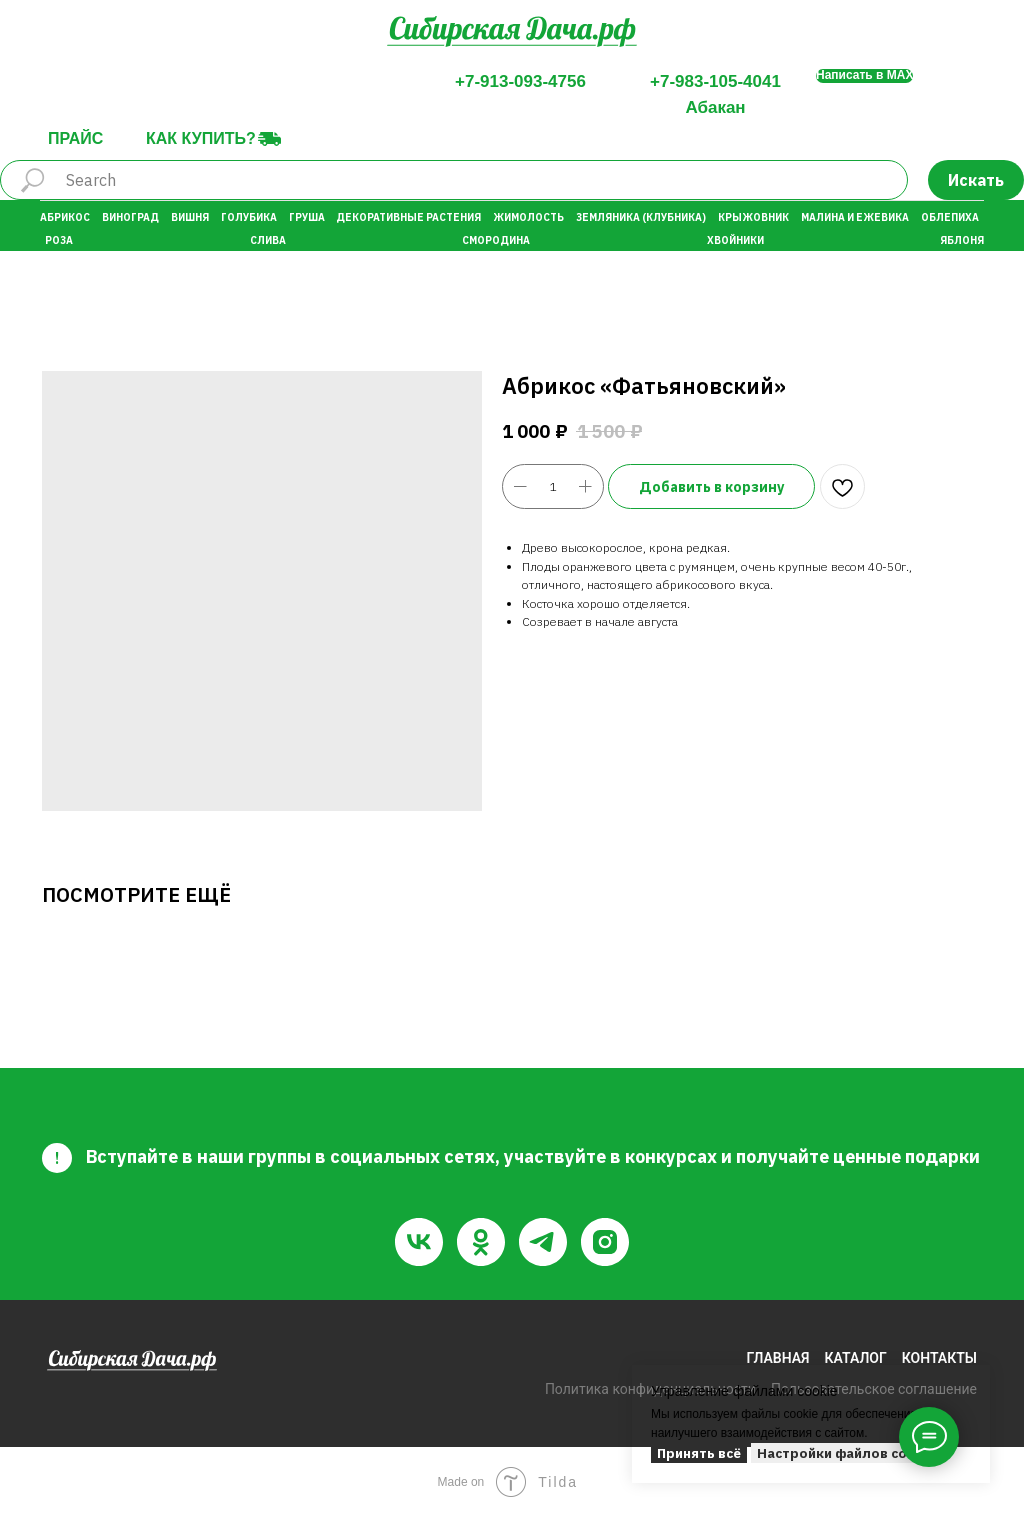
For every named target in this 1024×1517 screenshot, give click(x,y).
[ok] (481, 1242)
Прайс (75, 138)
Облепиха (950, 217)
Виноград (130, 217)
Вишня (190, 217)
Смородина (496, 240)
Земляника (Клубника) (641, 217)
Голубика (249, 217)
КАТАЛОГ (856, 1358)
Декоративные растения (408, 217)
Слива (268, 240)
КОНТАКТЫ (939, 1358)
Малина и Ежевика (855, 217)
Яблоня (962, 240)
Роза (59, 240)
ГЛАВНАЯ (777, 1358)
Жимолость (528, 217)
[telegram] (543, 1242)
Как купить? (201, 138)
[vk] (419, 1242)
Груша (307, 217)
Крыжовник (753, 217)
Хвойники (735, 240)
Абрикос (65, 217)
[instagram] (605, 1242)
